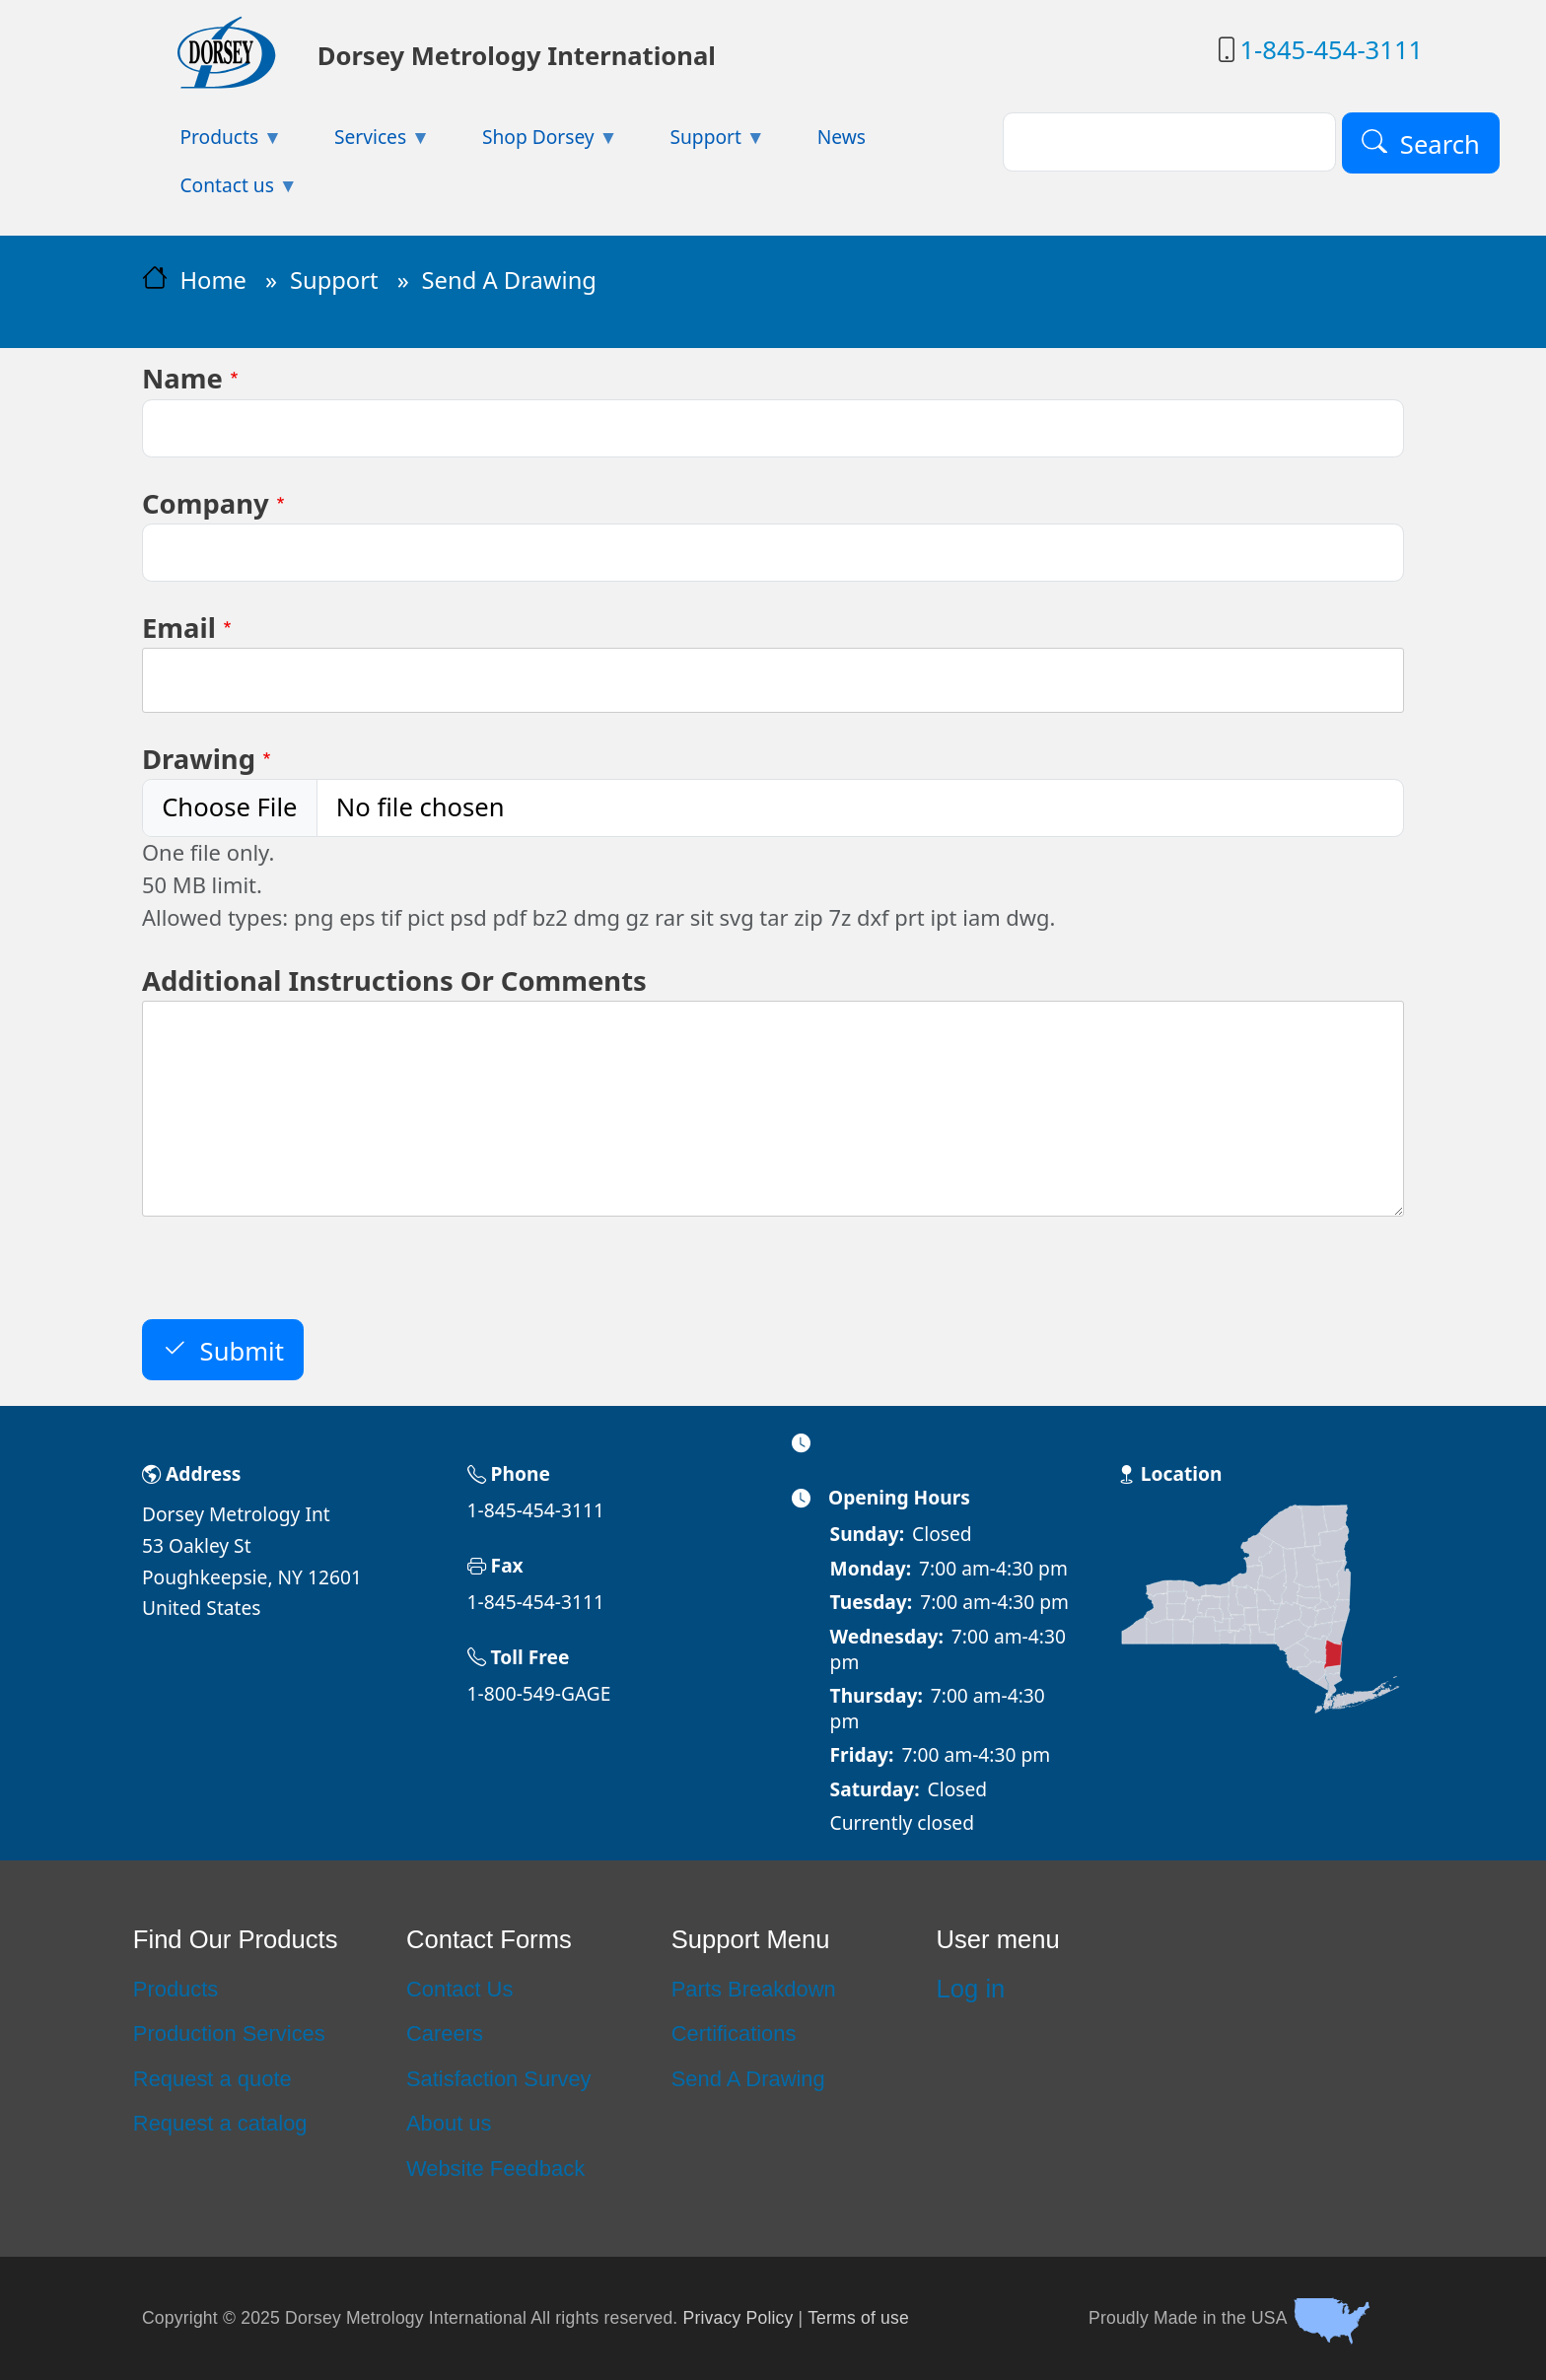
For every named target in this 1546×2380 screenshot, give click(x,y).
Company (205, 503)
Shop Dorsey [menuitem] (531, 142)
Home (212, 280)
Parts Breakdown (753, 1989)
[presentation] (292, 1280)
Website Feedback (495, 2168)
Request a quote (212, 2078)
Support (334, 280)
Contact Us (459, 1989)
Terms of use (858, 2317)
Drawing (198, 758)
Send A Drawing (748, 2078)
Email (179, 627)
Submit (242, 1350)
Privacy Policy (738, 2317)
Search (1440, 143)
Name (182, 378)
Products (176, 1989)
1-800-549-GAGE (539, 1693)
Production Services (229, 2033)
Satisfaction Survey (499, 2078)
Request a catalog (220, 2123)
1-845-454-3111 (1331, 50)
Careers (444, 2033)
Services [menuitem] (364, 142)
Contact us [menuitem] (220, 191)
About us (449, 2123)
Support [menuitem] (698, 142)
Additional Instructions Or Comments (394, 980)
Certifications (734, 2033)
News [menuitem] (841, 136)
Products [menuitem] (212, 142)
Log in (971, 1988)
